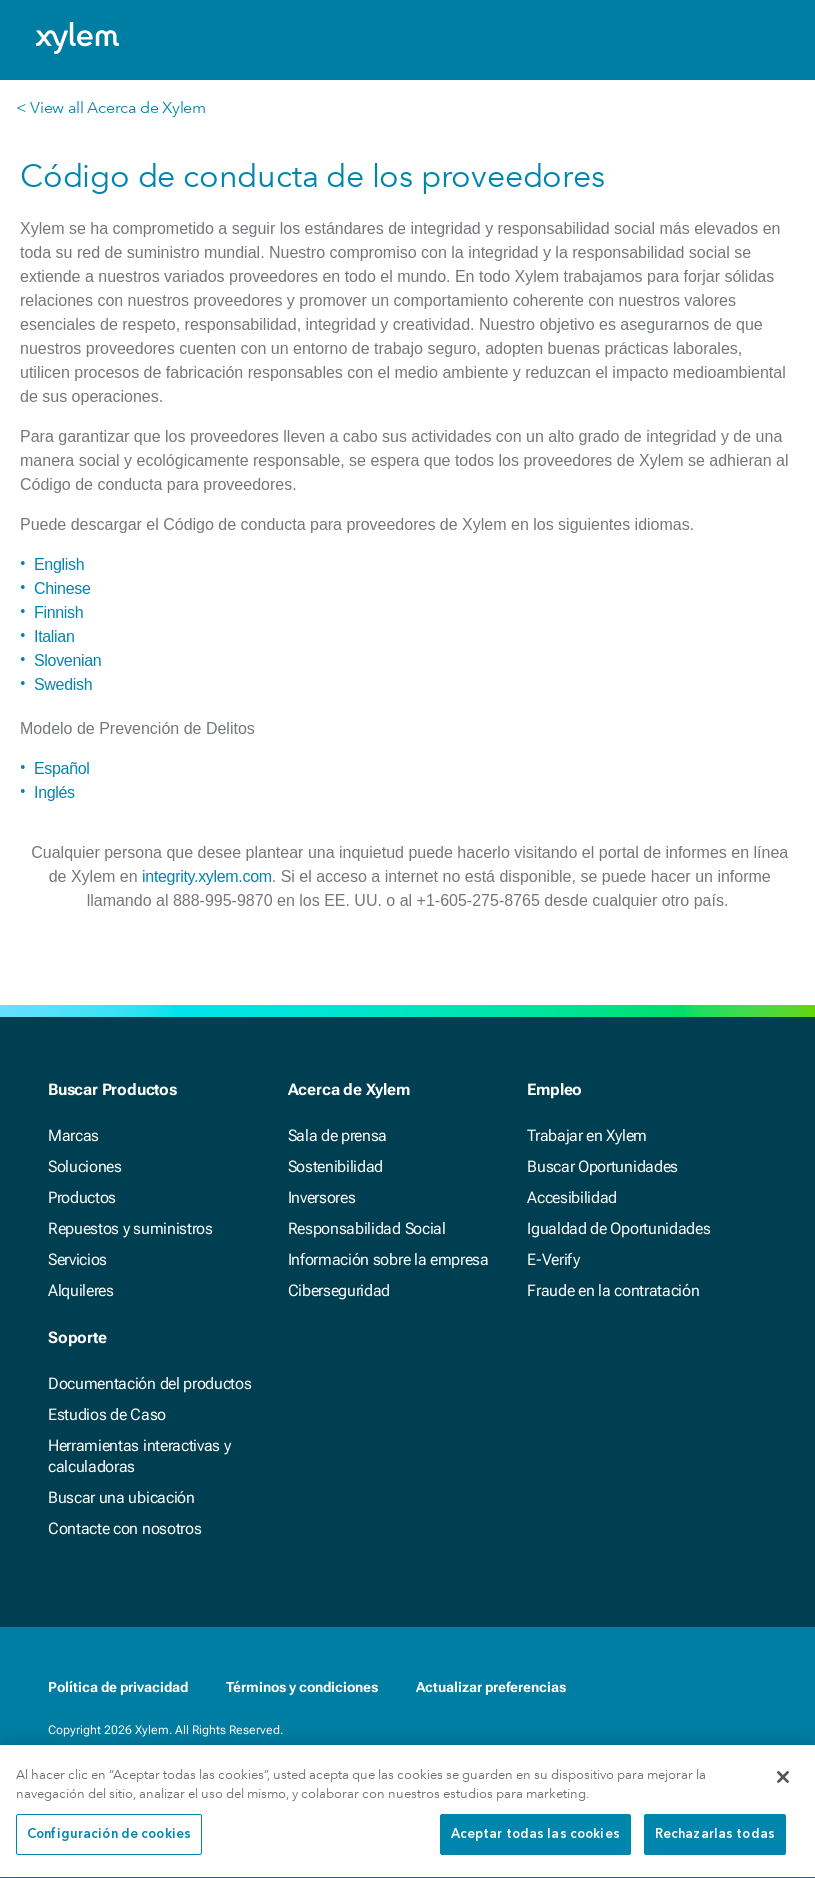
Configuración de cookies (109, 1843)
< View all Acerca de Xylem (111, 107)
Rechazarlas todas (715, 1843)
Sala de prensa (338, 1135)
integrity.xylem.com (207, 876)
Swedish (63, 684)
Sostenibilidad (336, 1166)
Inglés (54, 792)
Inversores (322, 1197)
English (59, 564)
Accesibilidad (572, 1197)
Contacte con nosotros (124, 1528)
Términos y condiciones (302, 1687)
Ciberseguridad (339, 1290)
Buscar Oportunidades (602, 1166)
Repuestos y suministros (130, 1228)
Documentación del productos (149, 1383)
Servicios (77, 1259)
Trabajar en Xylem (587, 1135)
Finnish (58, 612)
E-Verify (553, 1259)
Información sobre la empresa (388, 1259)
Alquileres (81, 1290)
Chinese (62, 588)
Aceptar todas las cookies (535, 1843)
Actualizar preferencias (491, 1687)
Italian (54, 636)
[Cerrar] (783, 1786)
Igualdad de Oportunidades (618, 1228)
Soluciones (85, 1166)
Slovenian (67, 660)
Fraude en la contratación (613, 1290)
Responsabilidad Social (367, 1228)
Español (62, 768)
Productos (82, 1197)
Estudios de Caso (107, 1414)
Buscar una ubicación (121, 1497)
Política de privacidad (118, 1687)
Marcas (73, 1135)
